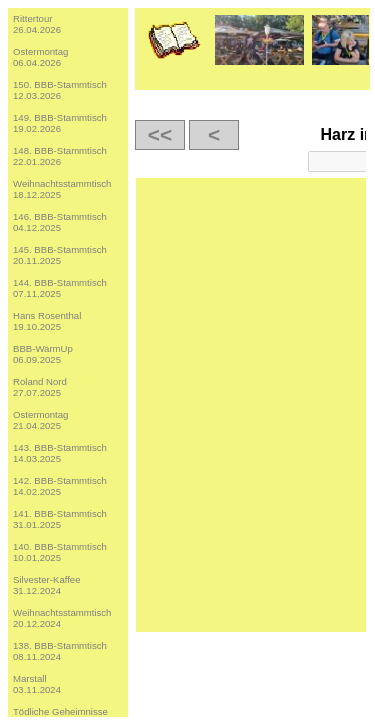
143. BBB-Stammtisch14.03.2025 (60, 453)
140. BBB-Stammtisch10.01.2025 (60, 552)
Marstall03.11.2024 (37, 684)
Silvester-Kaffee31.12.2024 (47, 585)
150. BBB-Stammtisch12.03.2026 (60, 90)
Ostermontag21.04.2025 (40, 420)
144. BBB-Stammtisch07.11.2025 (60, 288)
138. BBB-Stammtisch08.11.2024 (60, 651)
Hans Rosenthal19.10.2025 (47, 321)
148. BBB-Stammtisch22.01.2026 (60, 156)
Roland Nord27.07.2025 (40, 387)
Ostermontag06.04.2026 (40, 57)
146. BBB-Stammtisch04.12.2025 (60, 222)
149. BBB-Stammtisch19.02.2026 (60, 123)
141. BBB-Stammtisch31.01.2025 (60, 519)
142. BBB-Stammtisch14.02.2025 (60, 486)
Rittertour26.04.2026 (37, 24)
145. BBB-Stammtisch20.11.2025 (60, 255)
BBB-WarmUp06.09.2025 (43, 354)
